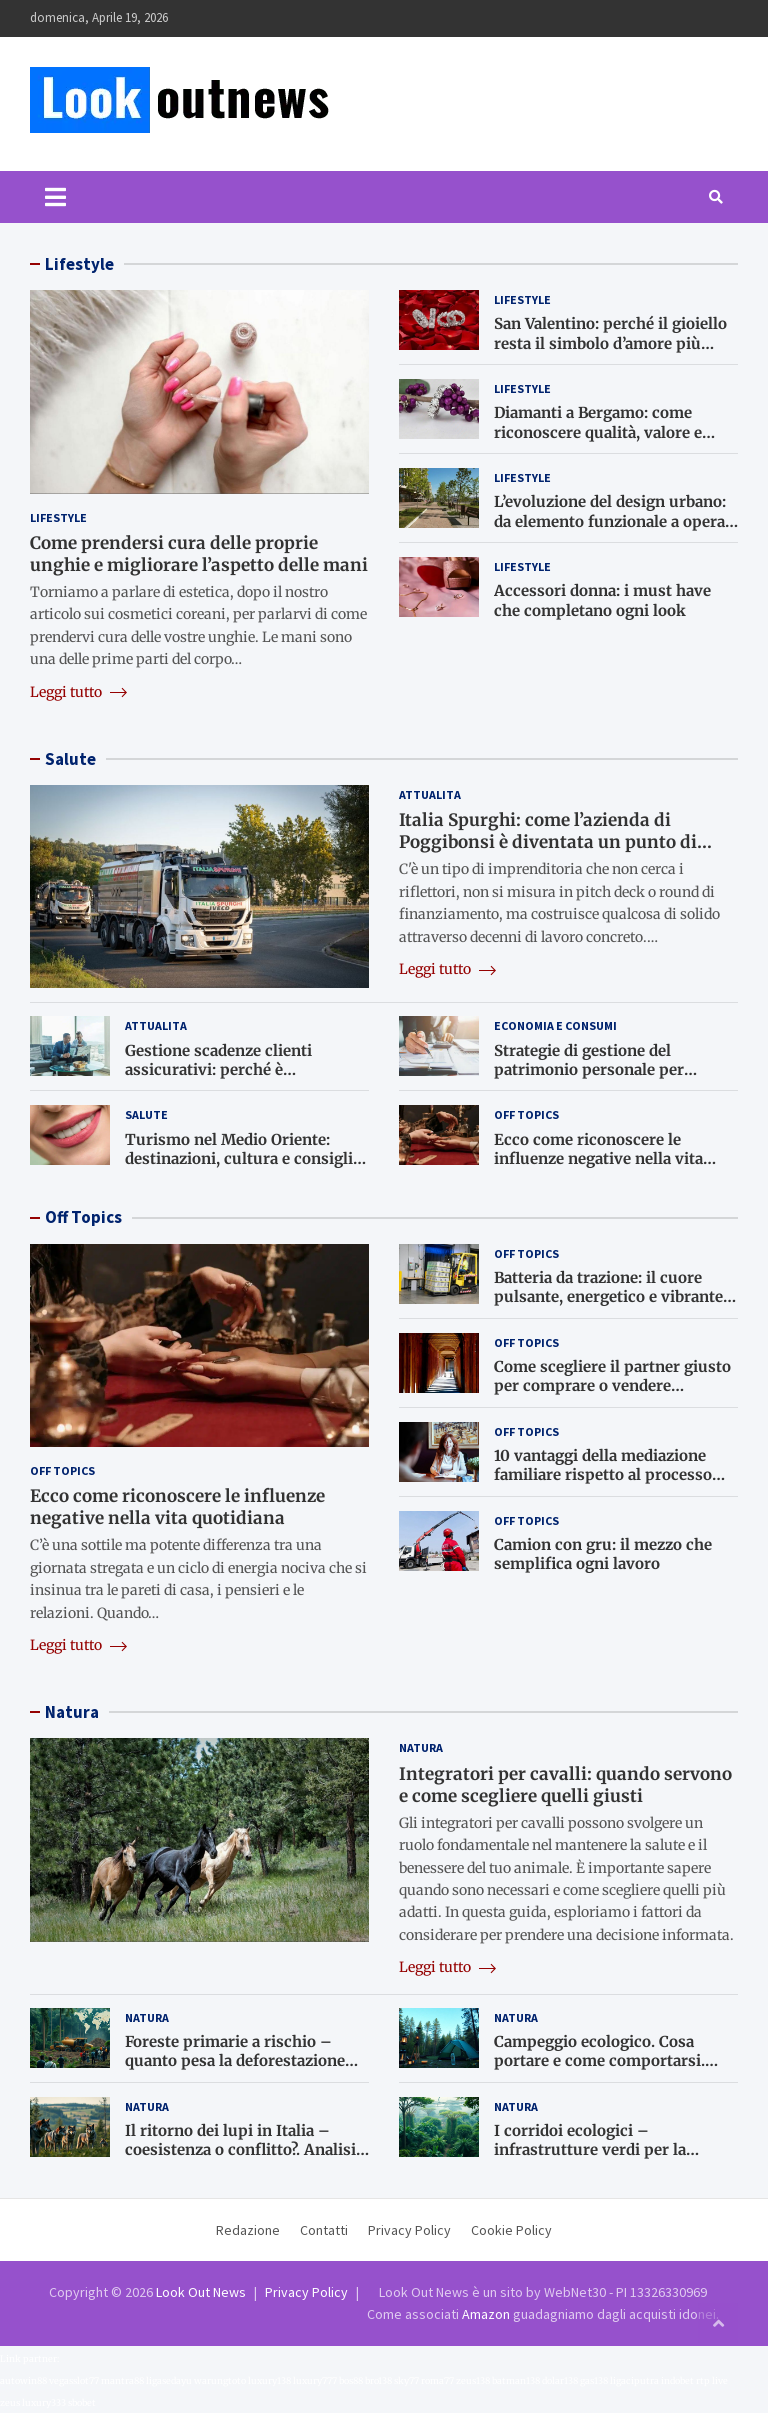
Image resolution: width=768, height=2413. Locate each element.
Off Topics (526, 1114)
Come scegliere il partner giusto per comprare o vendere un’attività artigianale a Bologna (612, 1386)
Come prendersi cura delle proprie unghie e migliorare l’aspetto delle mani (199, 554)
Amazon (486, 2314)
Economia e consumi (555, 1025)
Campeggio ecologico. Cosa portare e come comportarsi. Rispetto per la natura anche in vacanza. (608, 2071)
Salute (70, 759)
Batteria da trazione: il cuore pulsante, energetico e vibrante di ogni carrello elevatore (608, 1297)
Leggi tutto (78, 692)
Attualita (430, 794)
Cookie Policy (511, 2230)
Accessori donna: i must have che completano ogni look (602, 600)
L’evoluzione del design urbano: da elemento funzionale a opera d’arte (610, 521)
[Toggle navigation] (55, 197)
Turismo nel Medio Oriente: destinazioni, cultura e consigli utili (239, 1159)
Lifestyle (79, 264)
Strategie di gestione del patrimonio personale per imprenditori (589, 1070)
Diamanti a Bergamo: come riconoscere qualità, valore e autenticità (598, 432)
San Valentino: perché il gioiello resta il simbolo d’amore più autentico (610, 343)
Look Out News (201, 2292)
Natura (72, 1712)
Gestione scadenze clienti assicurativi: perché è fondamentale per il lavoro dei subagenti (236, 1080)
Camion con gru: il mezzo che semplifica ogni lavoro (603, 1554)
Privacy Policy (409, 2230)
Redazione (248, 2230)
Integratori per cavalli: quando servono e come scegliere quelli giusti (565, 1785)
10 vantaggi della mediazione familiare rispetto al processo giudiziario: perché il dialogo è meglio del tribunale (605, 1485)
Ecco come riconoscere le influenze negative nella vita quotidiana (598, 1159)
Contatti (324, 2230)
